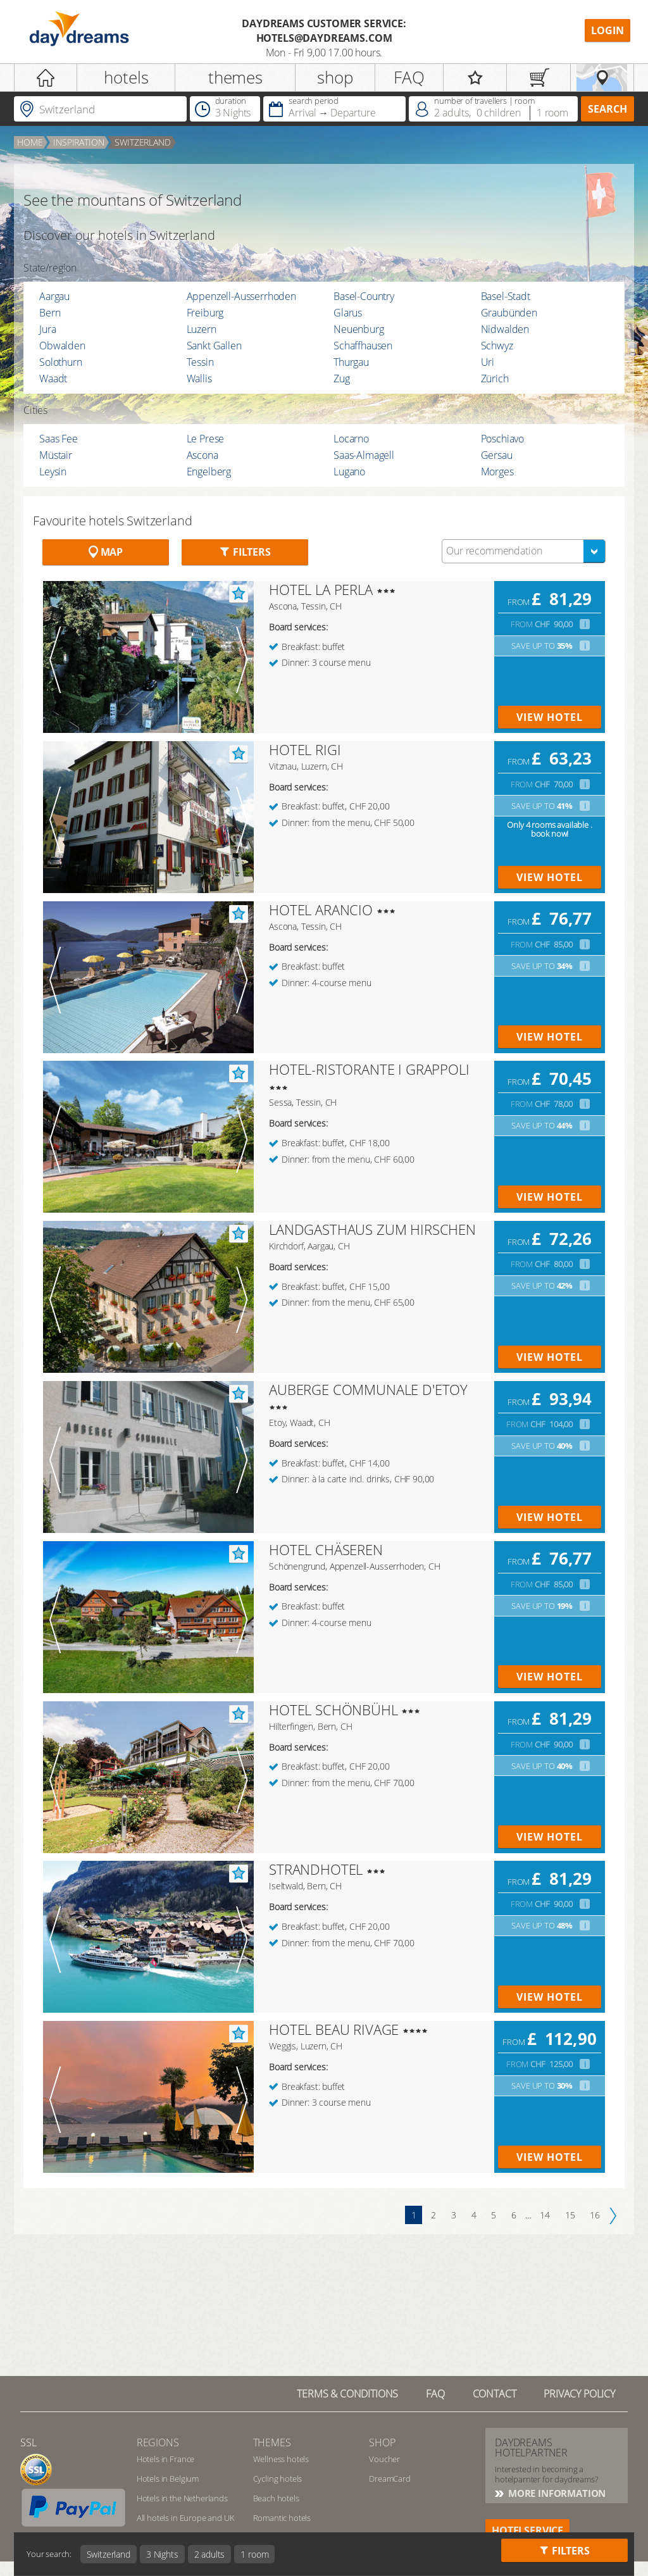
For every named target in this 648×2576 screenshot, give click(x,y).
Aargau (54, 296)
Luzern (201, 329)
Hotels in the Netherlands (182, 2498)
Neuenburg (358, 329)
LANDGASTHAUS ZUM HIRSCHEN (372, 1229)
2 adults (209, 2554)
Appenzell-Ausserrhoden (241, 296)
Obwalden (62, 346)
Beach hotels (276, 2498)
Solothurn (60, 362)
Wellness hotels (281, 2459)
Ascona (202, 455)
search (607, 109)
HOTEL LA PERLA (321, 589)
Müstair (55, 455)
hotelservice (527, 2530)
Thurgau (351, 362)
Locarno (351, 439)
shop (334, 77)
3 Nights (162, 2554)
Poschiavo (503, 439)
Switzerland (142, 142)
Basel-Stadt (505, 296)
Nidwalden (505, 329)
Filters (245, 552)
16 (595, 2215)
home (29, 142)
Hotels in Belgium (168, 2478)
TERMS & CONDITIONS (347, 2394)
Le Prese (206, 439)
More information (556, 2493)
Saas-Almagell (363, 455)
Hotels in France (165, 2459)
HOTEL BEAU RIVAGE (334, 2029)
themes (235, 77)
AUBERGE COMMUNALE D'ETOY (368, 1389)
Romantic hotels (282, 2517)
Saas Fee (58, 439)
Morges (497, 471)
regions (158, 2442)
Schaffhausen (362, 346)
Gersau (497, 455)
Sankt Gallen (214, 346)
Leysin (52, 471)
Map (106, 552)
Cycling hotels (277, 2478)
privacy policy (579, 2394)
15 (570, 2215)
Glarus (347, 313)
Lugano (349, 471)
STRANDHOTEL (316, 1869)
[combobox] (524, 551)
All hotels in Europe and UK (186, 2517)
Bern (49, 313)
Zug (341, 378)
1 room (254, 2554)
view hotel (549, 717)
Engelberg (209, 471)
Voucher (384, 2459)
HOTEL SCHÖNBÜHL (333, 1709)
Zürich (495, 378)
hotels (126, 77)
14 (545, 2215)
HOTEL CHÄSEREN (326, 1549)
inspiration (78, 142)
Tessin (200, 362)
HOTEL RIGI (304, 749)
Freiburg (205, 313)
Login (607, 30)
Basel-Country (363, 296)
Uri (488, 362)
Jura (47, 329)
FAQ (409, 77)
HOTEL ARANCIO (321, 909)
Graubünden (509, 313)
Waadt (53, 378)
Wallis (199, 378)
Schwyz (497, 346)
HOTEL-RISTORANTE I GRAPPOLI (369, 1069)
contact (494, 2394)
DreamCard (390, 2478)
